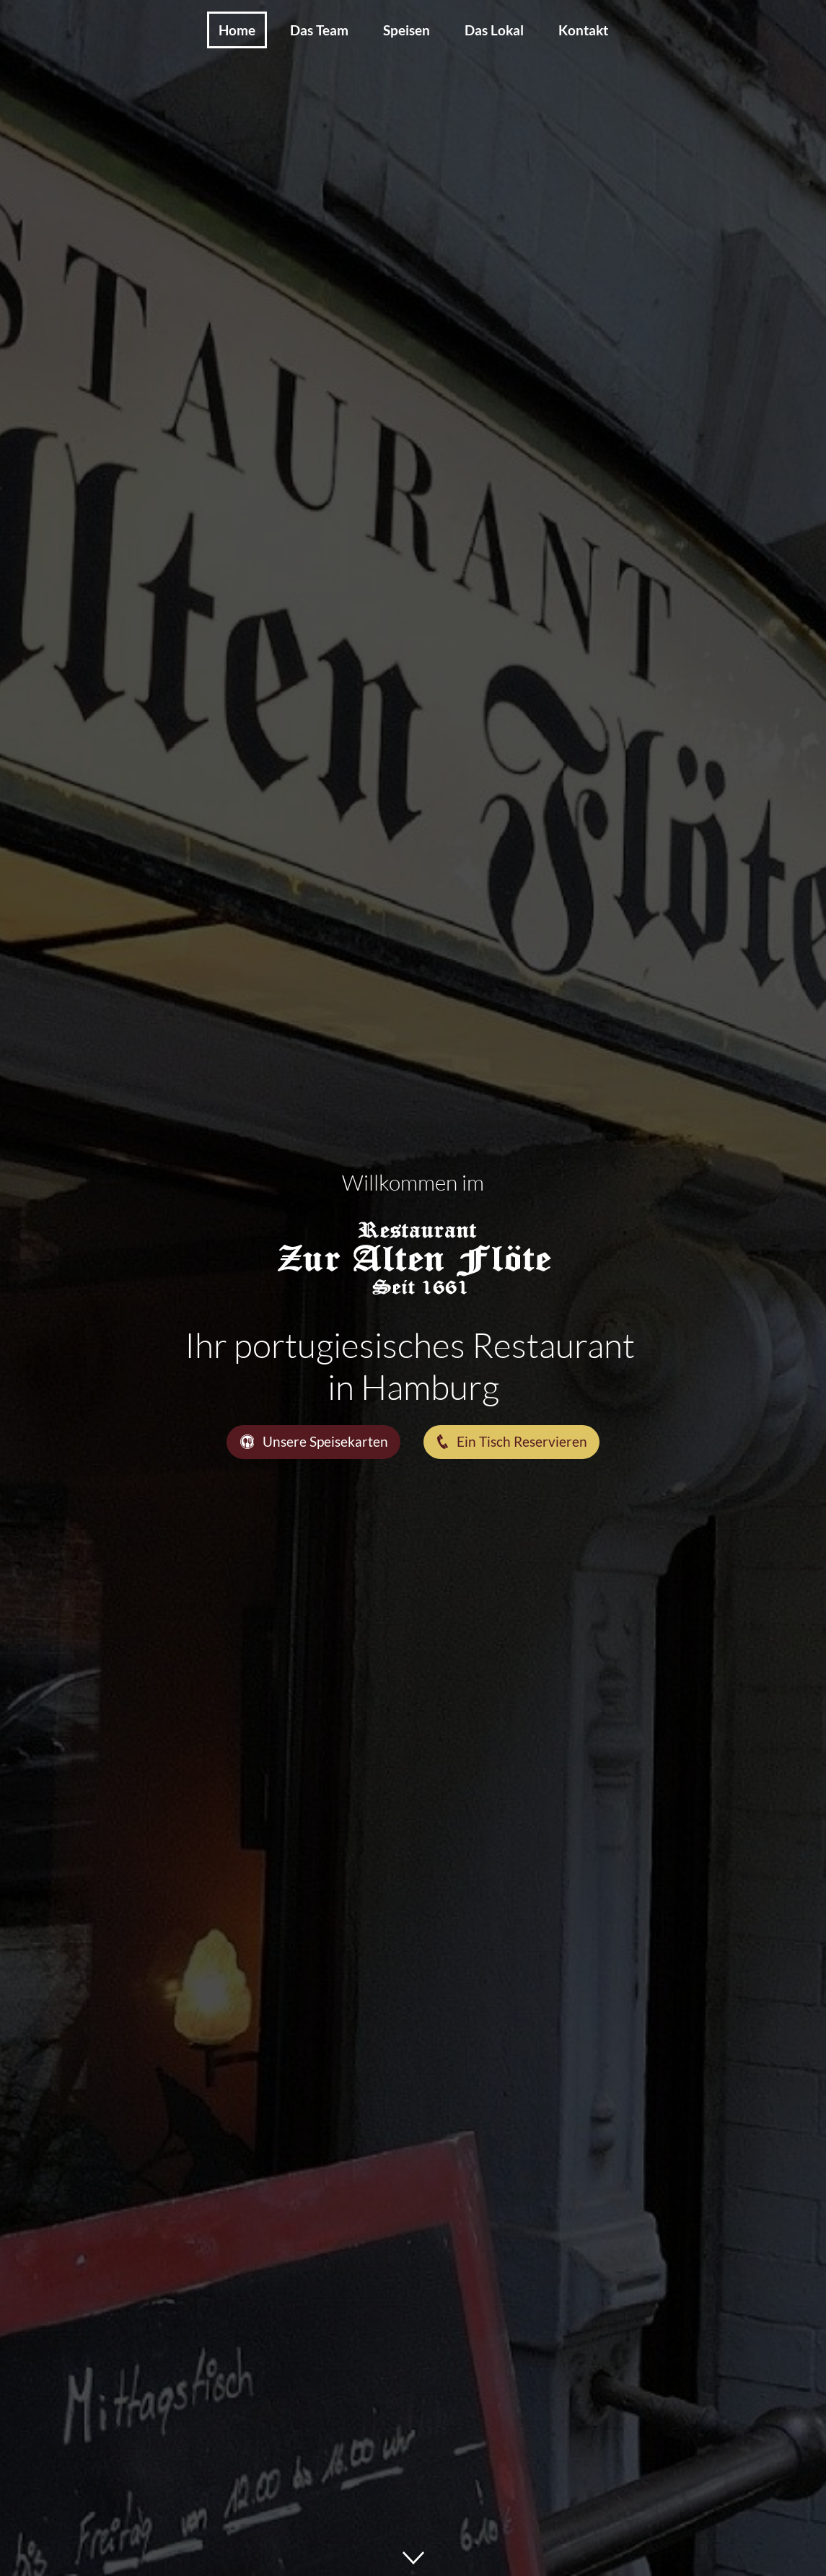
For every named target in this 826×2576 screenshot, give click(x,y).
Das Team (319, 30)
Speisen (406, 30)
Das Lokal (494, 30)
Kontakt (583, 30)
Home (237, 30)
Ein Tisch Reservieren (511, 1441)
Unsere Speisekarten (314, 1441)
